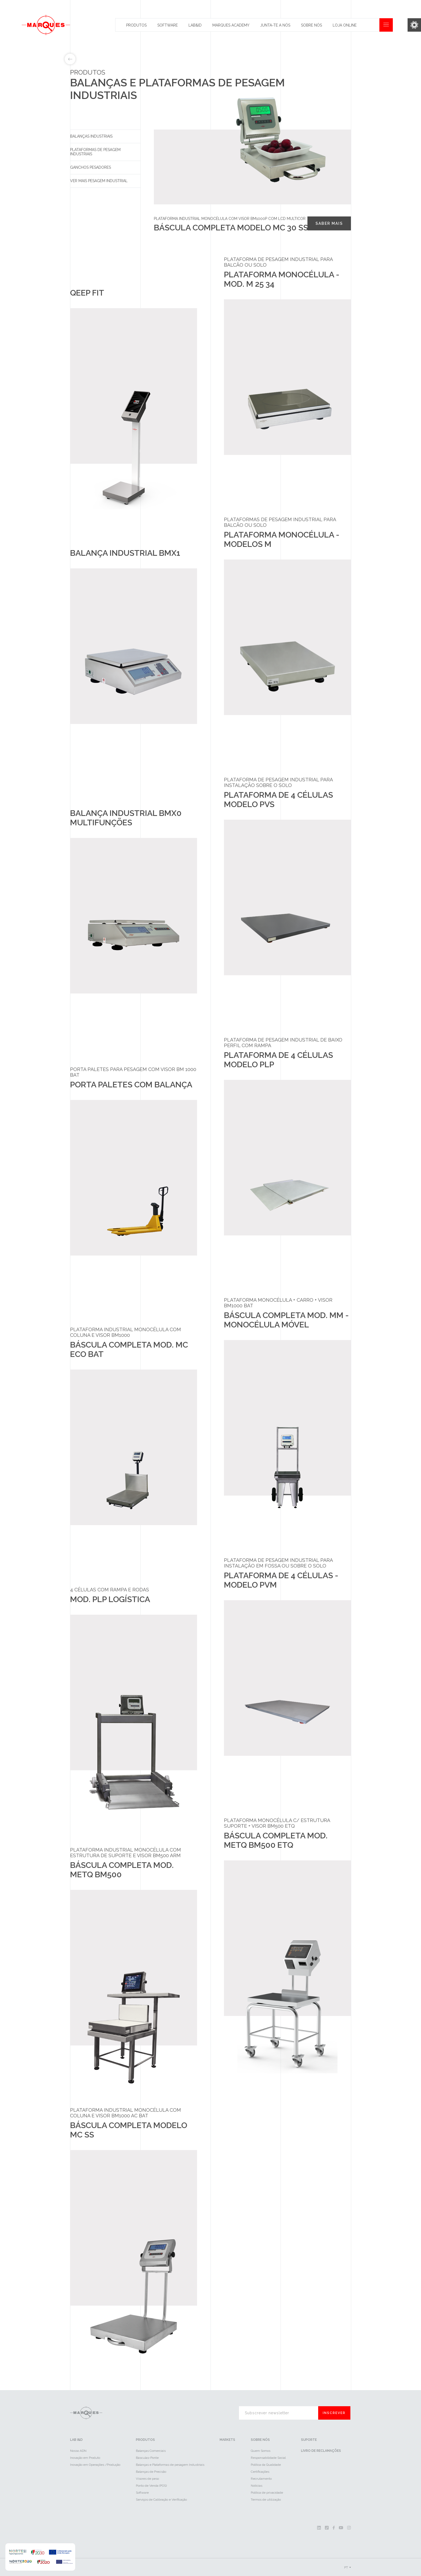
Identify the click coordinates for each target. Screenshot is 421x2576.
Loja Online (345, 25)
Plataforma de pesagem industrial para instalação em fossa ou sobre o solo (278, 1563)
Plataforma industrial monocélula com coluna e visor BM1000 (125, 1332)
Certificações (260, 2472)
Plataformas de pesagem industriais (95, 152)
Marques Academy (230, 25)
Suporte (309, 2440)
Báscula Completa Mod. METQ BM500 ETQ (276, 1840)
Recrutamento (261, 2479)
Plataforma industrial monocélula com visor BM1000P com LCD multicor (230, 218)
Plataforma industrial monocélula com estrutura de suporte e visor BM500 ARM (125, 1852)
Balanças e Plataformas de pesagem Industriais (170, 2465)
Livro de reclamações (321, 2451)
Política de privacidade (267, 2492)
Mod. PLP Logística (110, 1599)
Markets (227, 2440)
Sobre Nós (311, 25)
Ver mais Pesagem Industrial (99, 181)
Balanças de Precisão (151, 2472)
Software (167, 25)
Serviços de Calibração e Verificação (161, 2499)
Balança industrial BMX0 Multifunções (126, 817)
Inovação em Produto (85, 2458)
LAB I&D (76, 2440)
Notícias (256, 2485)
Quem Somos (260, 2451)
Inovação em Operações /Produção (95, 2465)
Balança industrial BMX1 (125, 553)
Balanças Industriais (91, 136)
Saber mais (329, 223)
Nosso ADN (78, 2451)
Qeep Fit (87, 292)
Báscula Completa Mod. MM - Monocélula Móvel (286, 1320)
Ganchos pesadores (90, 167)
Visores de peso (147, 2479)
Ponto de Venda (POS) (151, 2485)
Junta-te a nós (275, 25)
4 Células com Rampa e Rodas (109, 1589)
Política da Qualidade (266, 2465)
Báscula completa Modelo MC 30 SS (231, 227)
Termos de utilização (266, 2499)
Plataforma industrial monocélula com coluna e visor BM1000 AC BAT (125, 2112)
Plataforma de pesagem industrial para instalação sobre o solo (278, 782)
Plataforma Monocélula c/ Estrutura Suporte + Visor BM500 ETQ (277, 1823)
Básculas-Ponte (147, 2458)
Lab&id (195, 25)
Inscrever (334, 2413)
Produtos (136, 25)
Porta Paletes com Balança (131, 1084)
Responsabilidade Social (268, 2458)
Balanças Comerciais (151, 2451)
